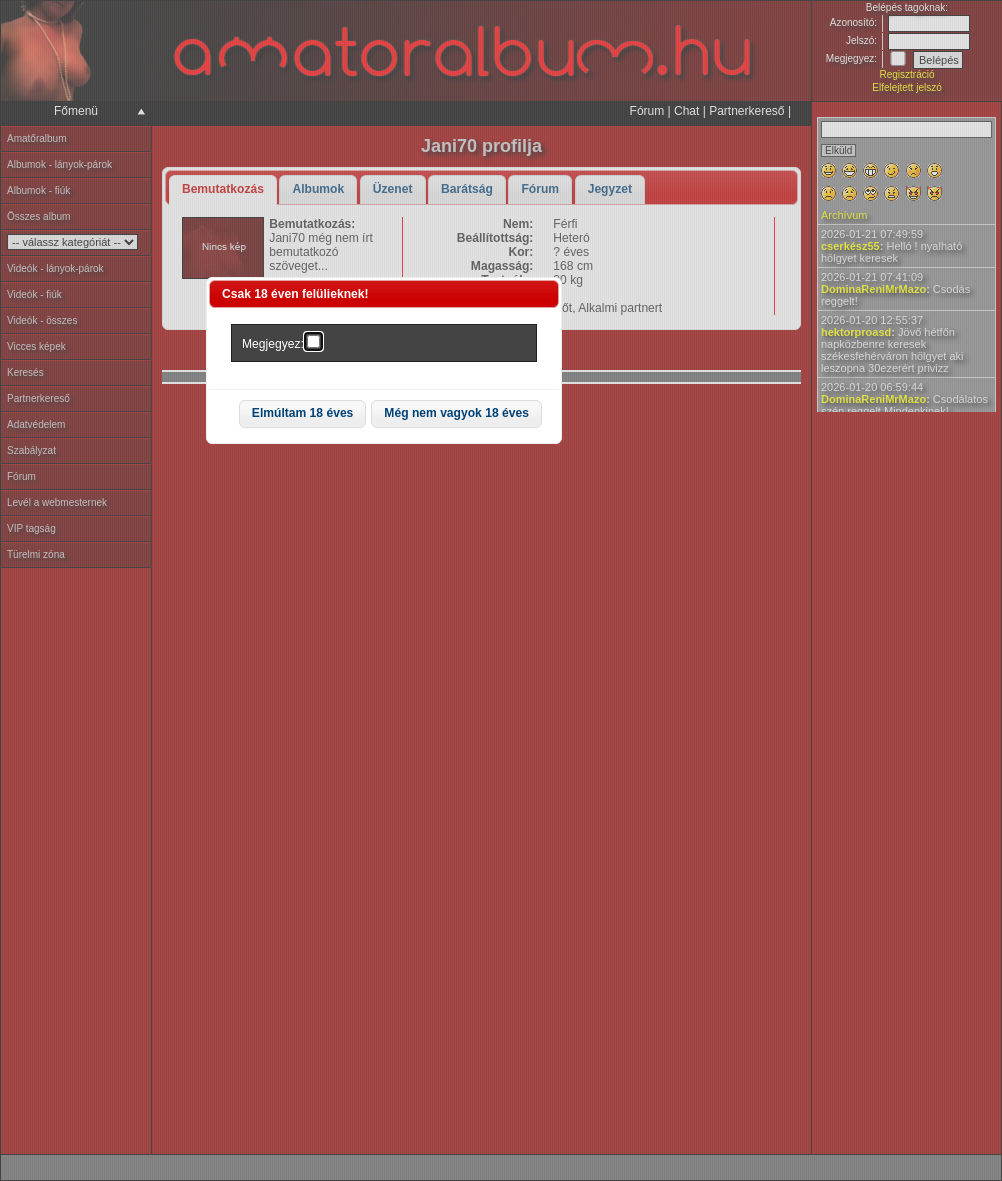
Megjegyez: (273, 344)
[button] (303, 414)
